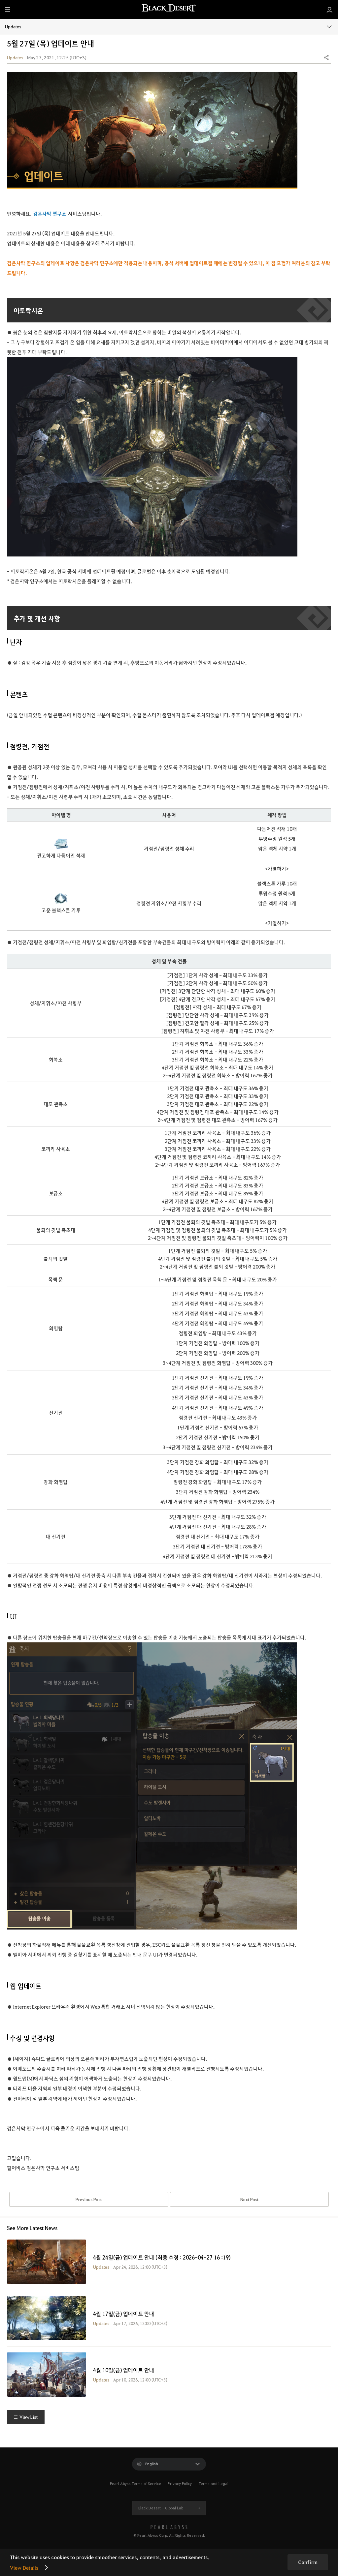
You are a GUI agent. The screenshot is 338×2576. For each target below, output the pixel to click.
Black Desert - (160, 2513)
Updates (168, 26)
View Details (24, 2567)
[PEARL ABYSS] (169, 2533)
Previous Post (89, 2202)
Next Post (249, 2202)
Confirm (308, 2562)
